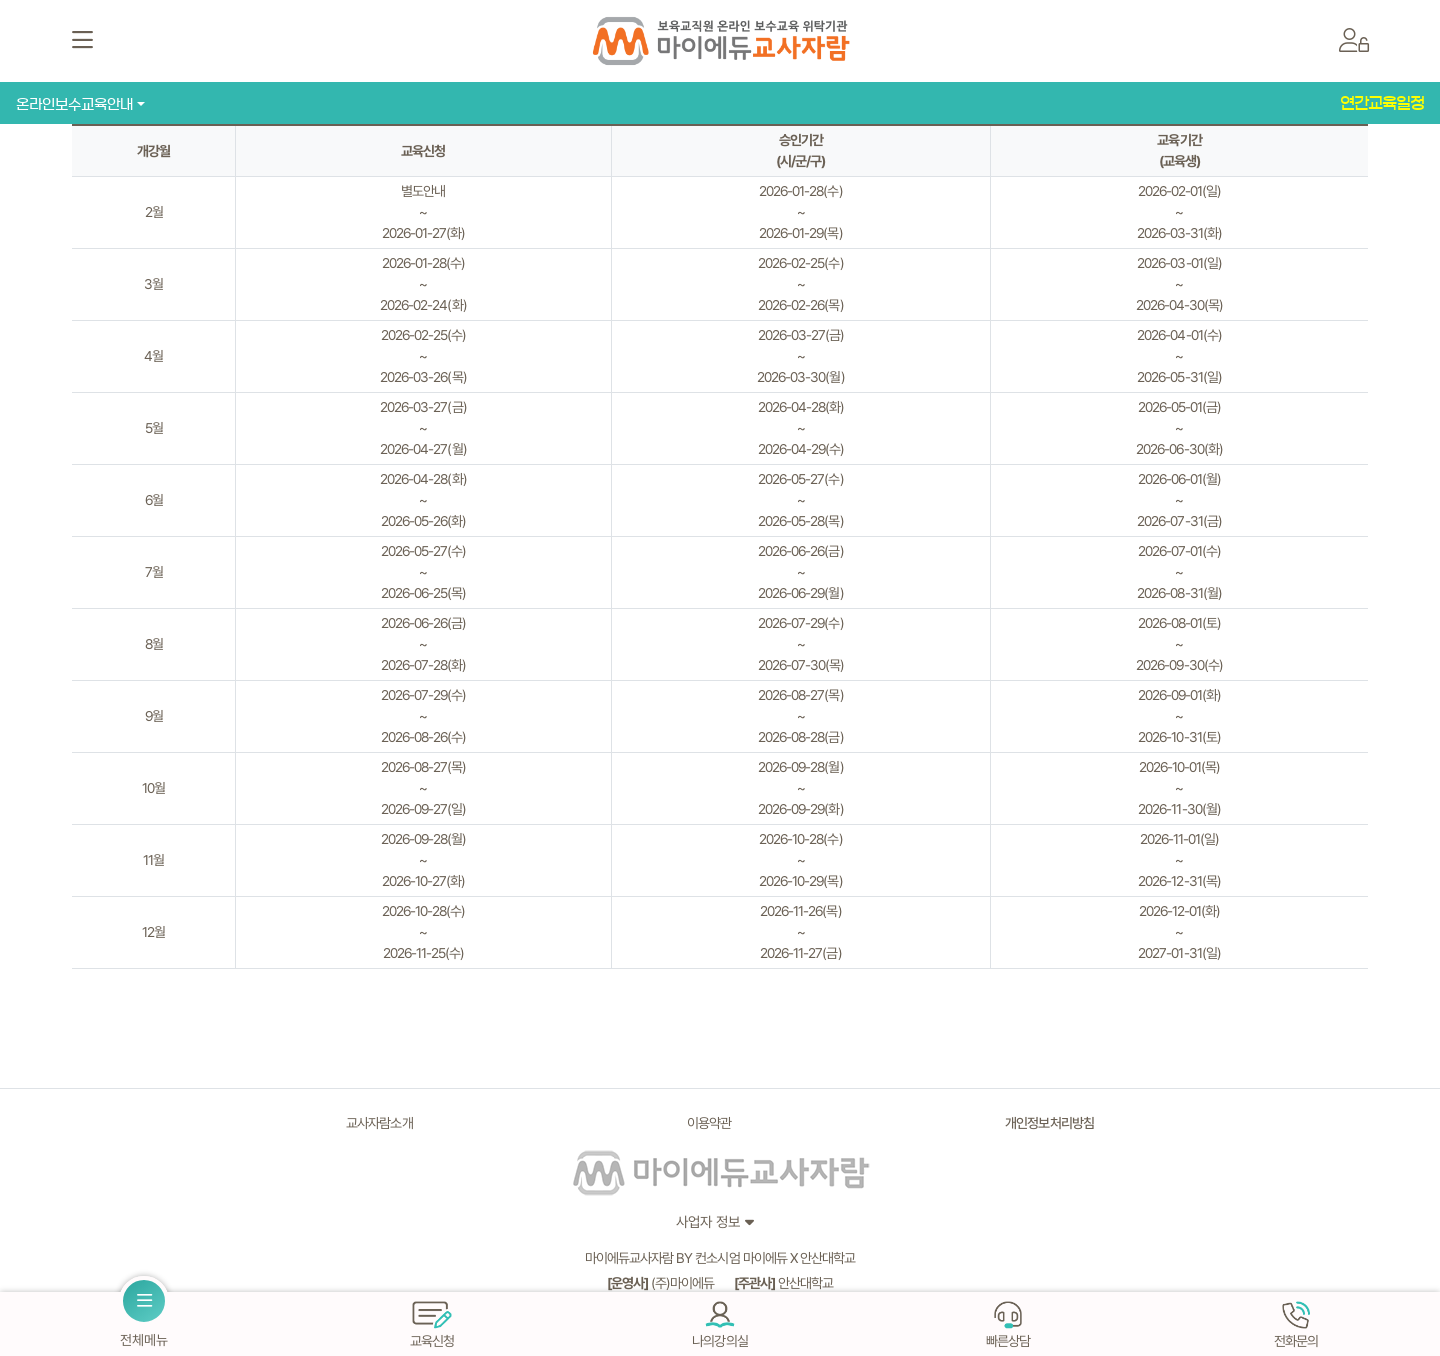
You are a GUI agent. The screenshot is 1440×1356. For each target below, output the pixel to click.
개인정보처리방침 (1049, 1123)
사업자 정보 (708, 1221)
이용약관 (709, 1123)
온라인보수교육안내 (74, 104)
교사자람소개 (379, 1123)
